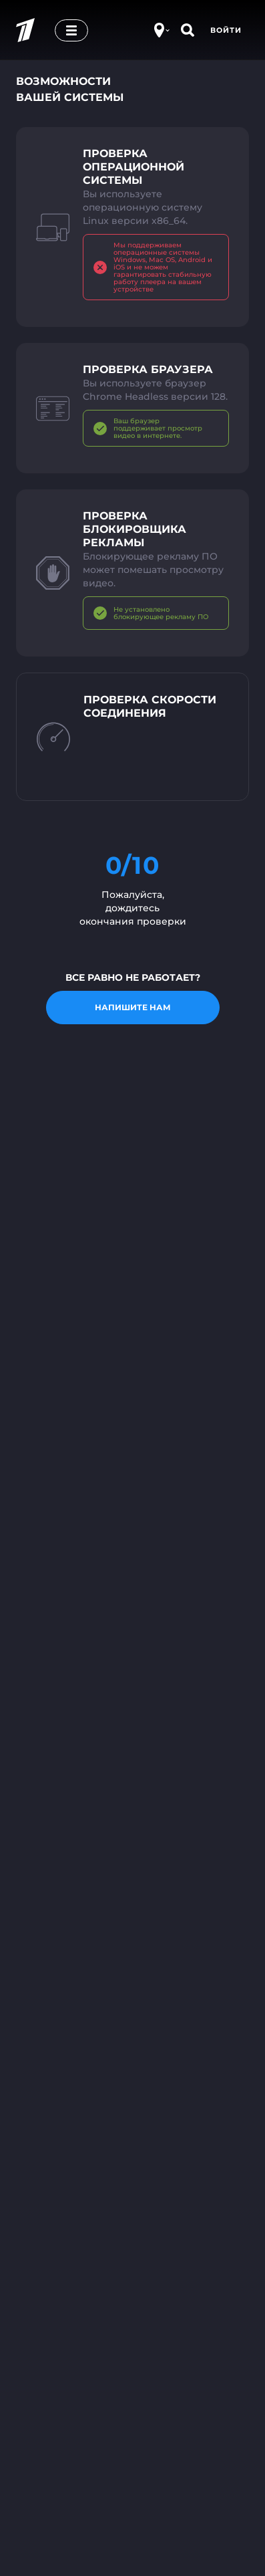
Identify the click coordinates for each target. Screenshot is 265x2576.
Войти (226, 30)
